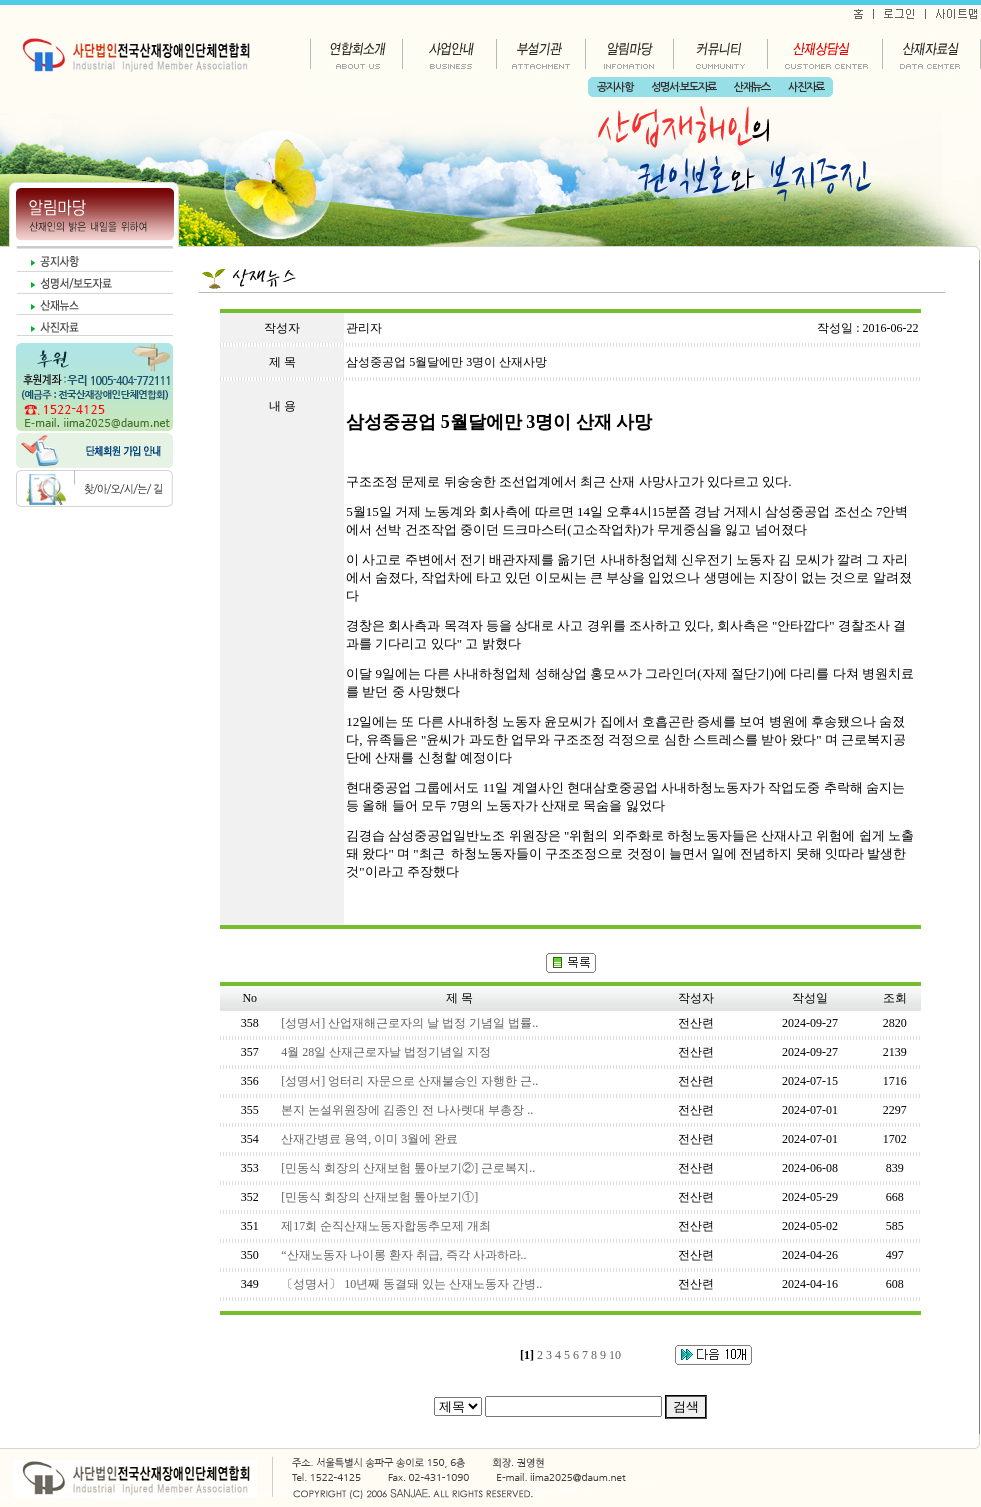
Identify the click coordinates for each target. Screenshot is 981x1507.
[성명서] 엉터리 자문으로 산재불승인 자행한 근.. (409, 1081)
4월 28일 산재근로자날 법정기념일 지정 (386, 1052)
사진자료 (806, 87)
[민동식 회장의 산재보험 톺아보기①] (379, 1197)
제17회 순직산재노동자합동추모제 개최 (386, 1226)
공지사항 (615, 87)
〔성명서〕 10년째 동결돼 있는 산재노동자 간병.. (411, 1284)
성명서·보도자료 (683, 87)
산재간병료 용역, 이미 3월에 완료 (369, 1139)
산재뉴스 (752, 87)
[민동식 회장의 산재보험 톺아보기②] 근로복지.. (408, 1168)
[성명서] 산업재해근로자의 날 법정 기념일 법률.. (409, 1023)
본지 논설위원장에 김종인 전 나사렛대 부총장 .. (407, 1110)
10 (615, 1355)
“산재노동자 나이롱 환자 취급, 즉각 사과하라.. (403, 1255)
